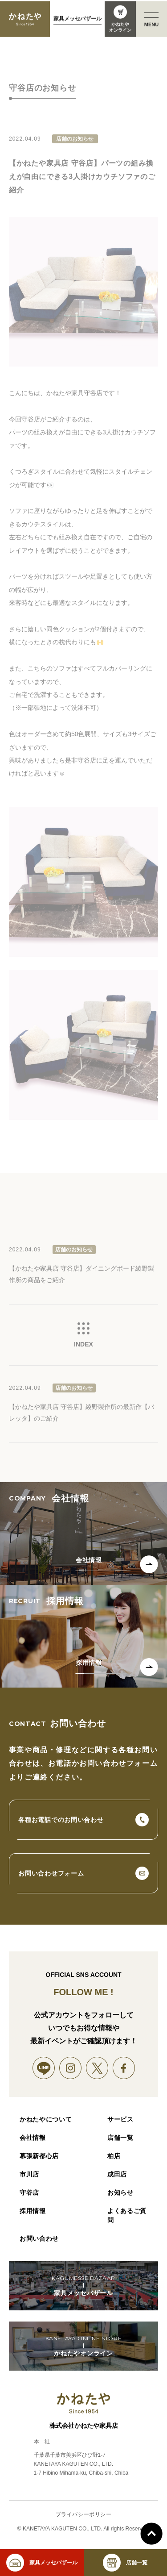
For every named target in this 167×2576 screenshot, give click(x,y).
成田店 (117, 2174)
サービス (120, 2119)
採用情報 (33, 2210)
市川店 (29, 2174)
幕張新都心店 (39, 2155)
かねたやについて (46, 2119)
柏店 (113, 2155)
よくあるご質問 (127, 2215)
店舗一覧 (120, 2137)
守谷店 (29, 2192)
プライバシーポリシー (84, 2515)
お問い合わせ (39, 2238)
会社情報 (33, 2137)
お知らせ (120, 2192)
